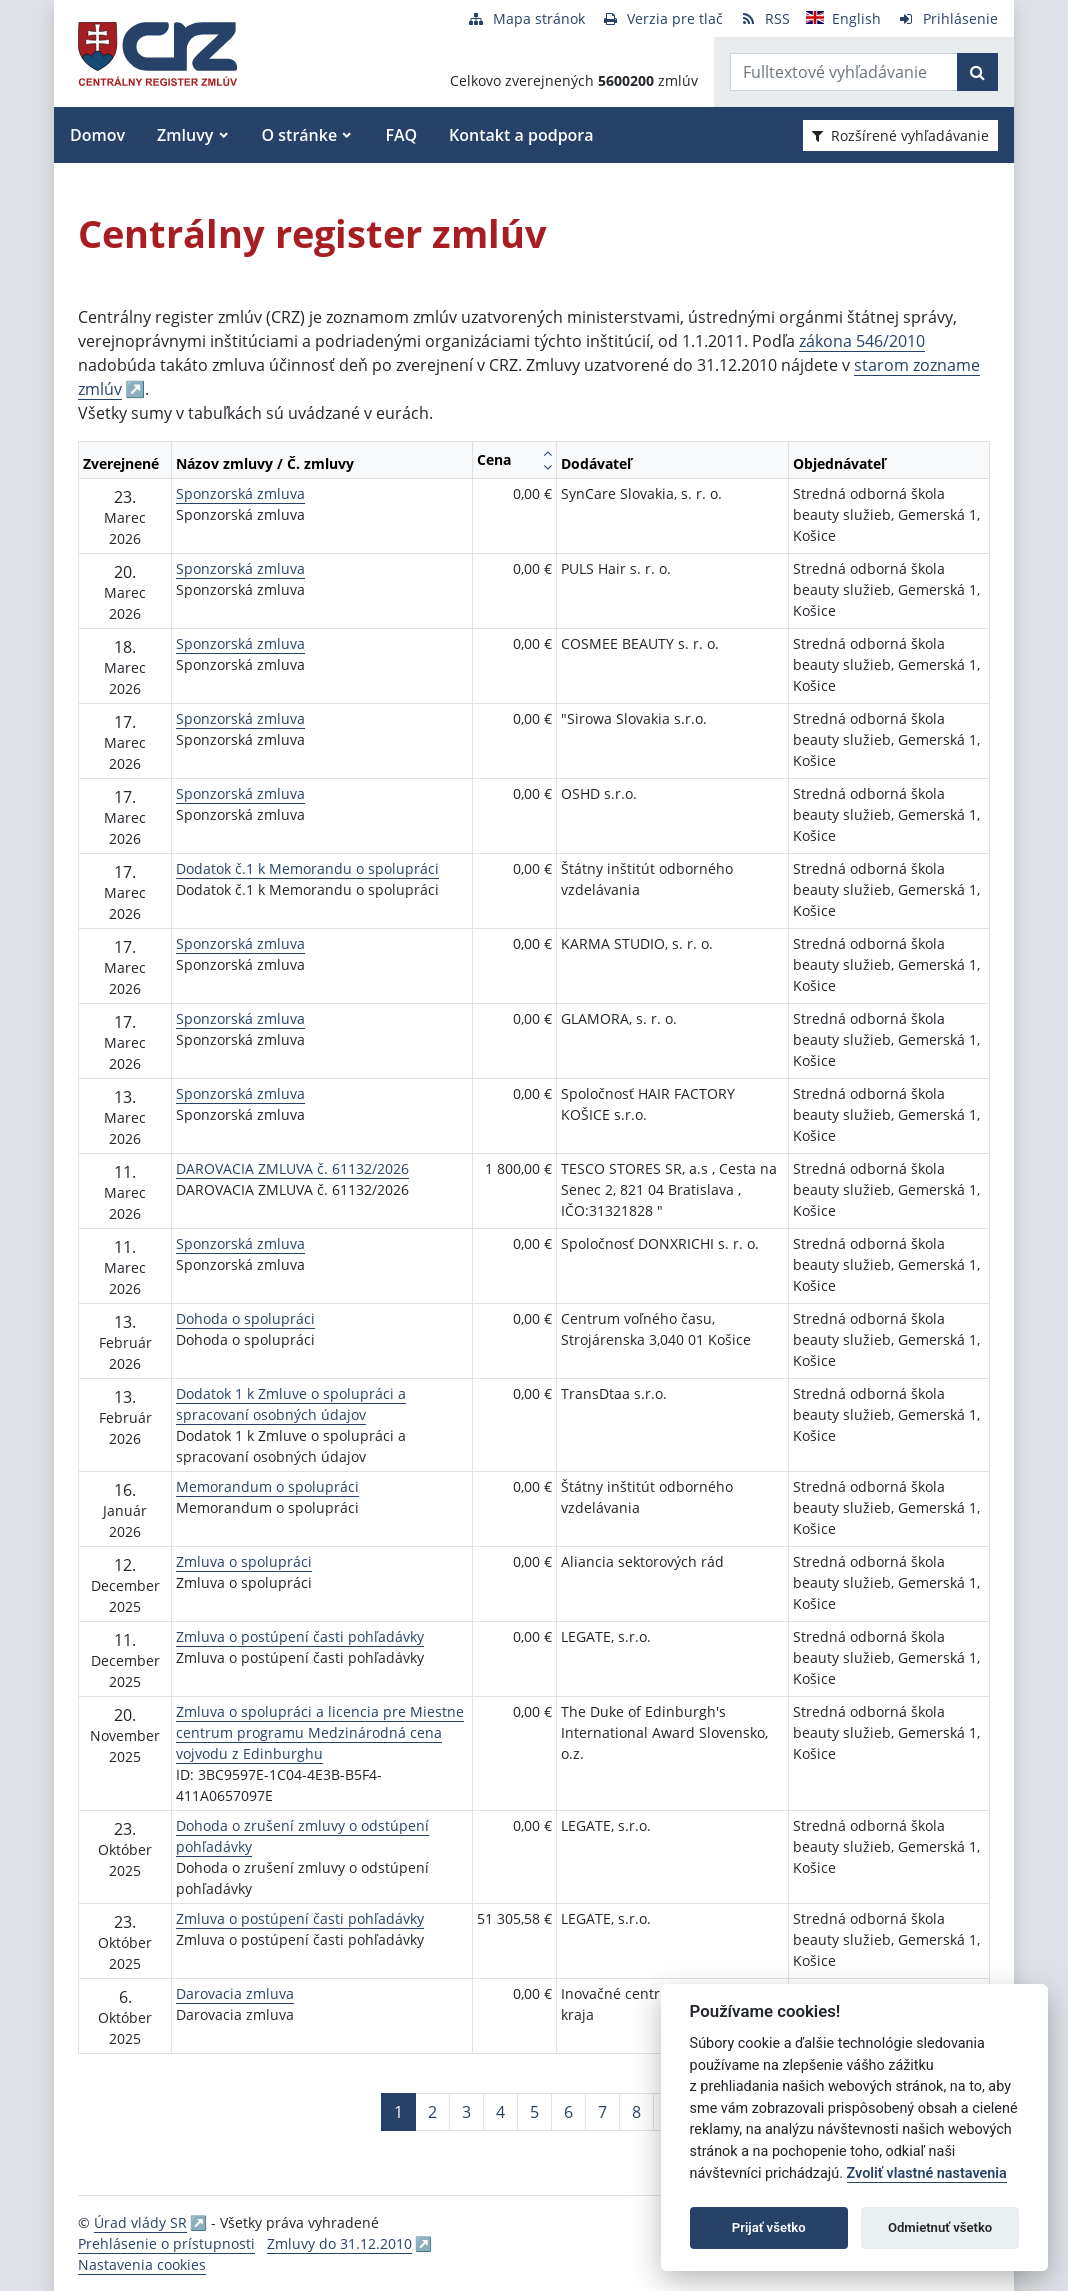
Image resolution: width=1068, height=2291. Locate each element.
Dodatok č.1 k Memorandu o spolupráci (307, 868)
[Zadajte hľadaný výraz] (844, 72)
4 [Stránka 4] (500, 2112)
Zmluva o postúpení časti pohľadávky (300, 1636)
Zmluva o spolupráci (244, 1561)
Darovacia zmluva (235, 1993)
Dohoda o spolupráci (245, 1318)
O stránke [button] (300, 135)
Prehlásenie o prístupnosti (166, 2243)
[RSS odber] (764, 18)
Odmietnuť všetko (940, 2227)
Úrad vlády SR (140, 2222)
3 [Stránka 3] (466, 2112)
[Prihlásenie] (947, 18)
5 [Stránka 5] (534, 2112)
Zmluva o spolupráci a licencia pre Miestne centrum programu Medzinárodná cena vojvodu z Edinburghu (320, 1732)
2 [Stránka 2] (432, 2112)
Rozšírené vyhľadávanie (900, 135)
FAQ (401, 135)
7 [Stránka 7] (602, 2112)
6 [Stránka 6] (568, 2112)
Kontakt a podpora (521, 135)
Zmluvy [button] (185, 135)
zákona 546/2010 (862, 341)
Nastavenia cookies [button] (142, 2264)
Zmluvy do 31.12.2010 (339, 2243)
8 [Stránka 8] (636, 2112)
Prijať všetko (769, 2227)
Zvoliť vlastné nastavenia (927, 2173)
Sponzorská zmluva (240, 493)
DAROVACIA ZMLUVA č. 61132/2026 (292, 1168)
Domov (97, 135)
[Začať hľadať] (977, 72)
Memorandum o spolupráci (267, 1486)
